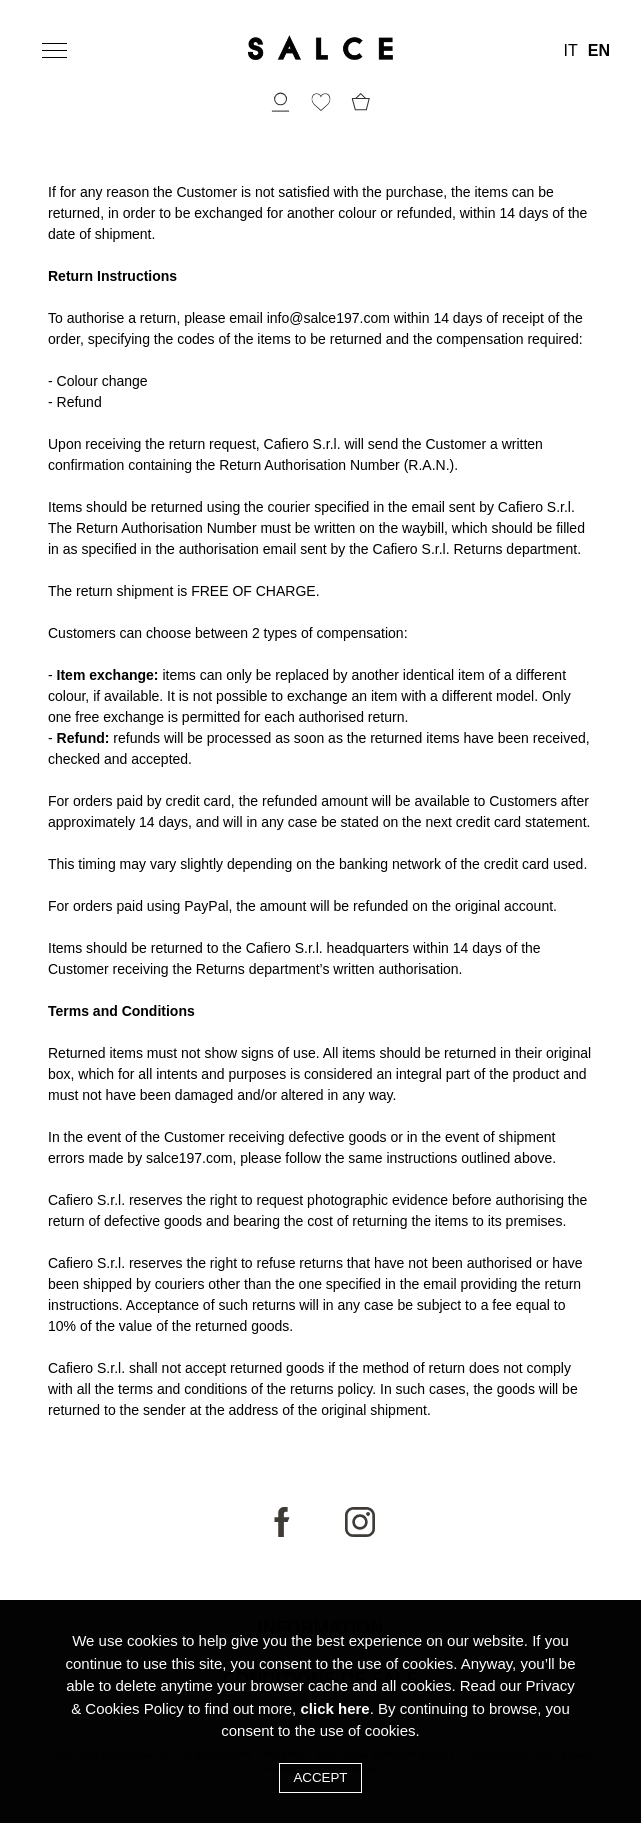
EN (599, 51)
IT (571, 51)
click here (334, 1708)
